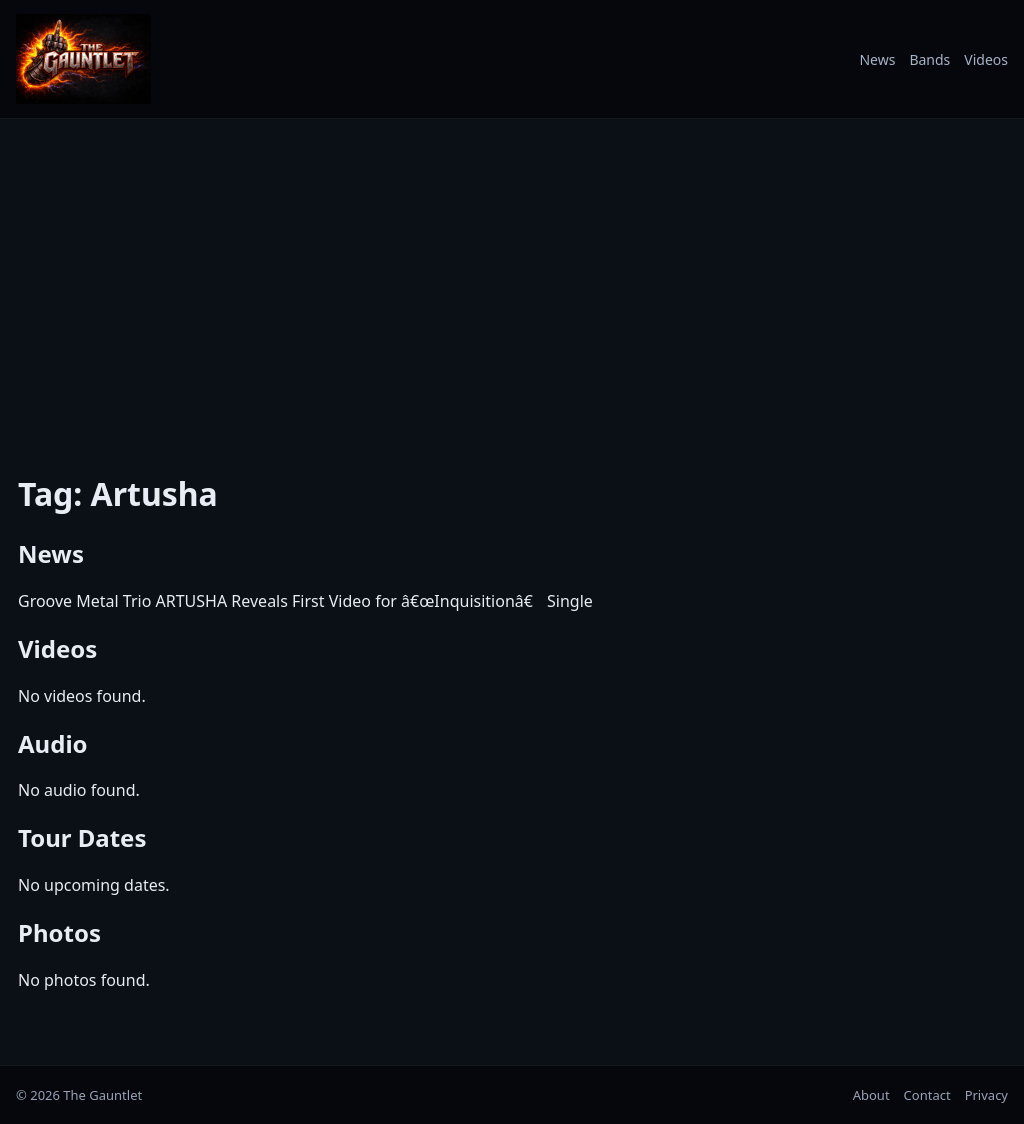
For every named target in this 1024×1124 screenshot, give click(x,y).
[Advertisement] (512, 283)
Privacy (986, 1095)
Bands (929, 59)
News (877, 59)
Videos (986, 59)
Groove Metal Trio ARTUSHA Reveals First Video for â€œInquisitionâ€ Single (305, 601)
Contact (927, 1095)
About (871, 1095)
